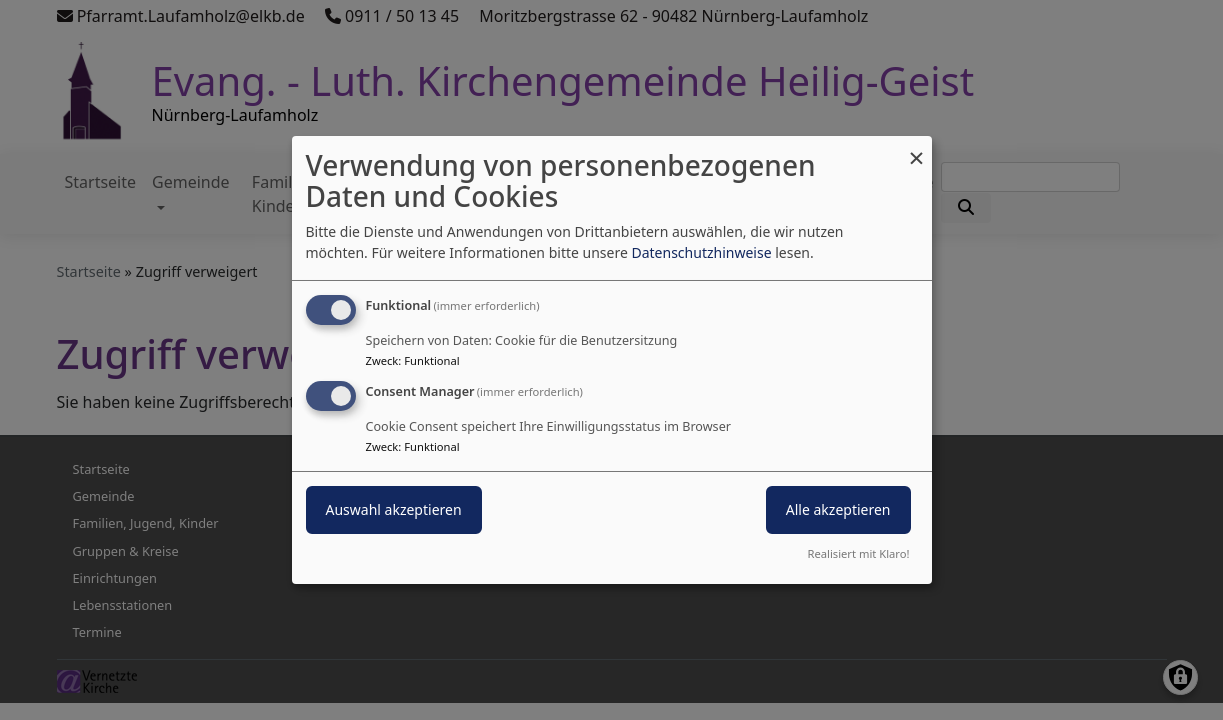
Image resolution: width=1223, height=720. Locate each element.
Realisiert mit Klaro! (859, 553)
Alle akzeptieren (838, 509)
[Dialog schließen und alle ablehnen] (917, 148)
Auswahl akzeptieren (394, 509)
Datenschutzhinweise (701, 252)
